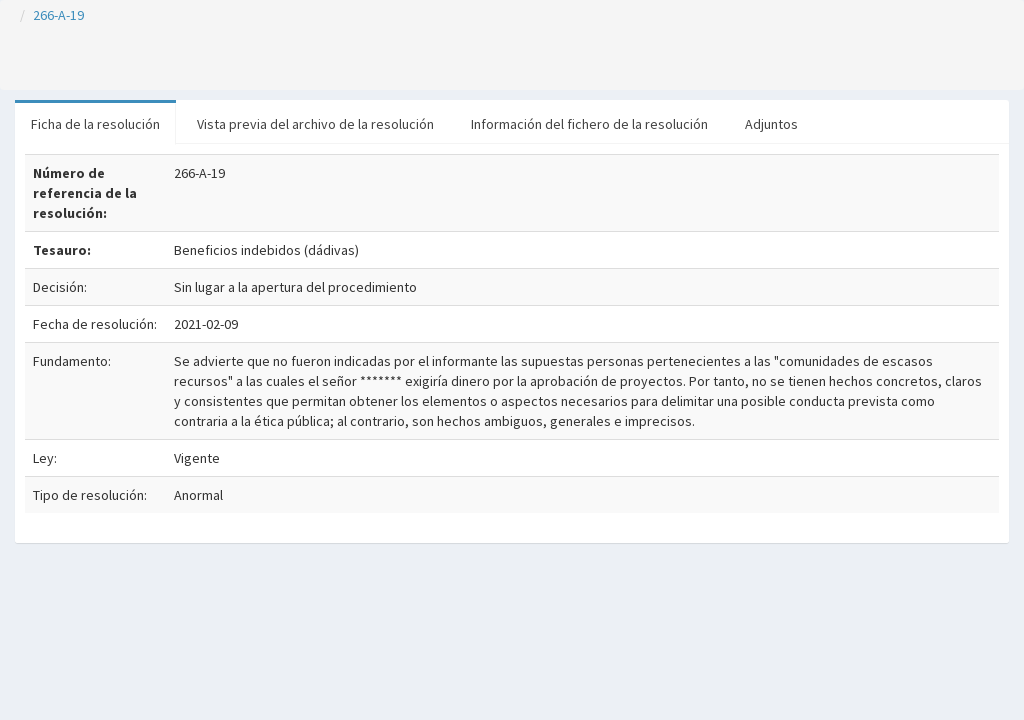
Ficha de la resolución (95, 124)
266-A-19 (58, 15)
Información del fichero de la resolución (589, 124)
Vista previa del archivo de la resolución (315, 124)
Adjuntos (771, 124)
